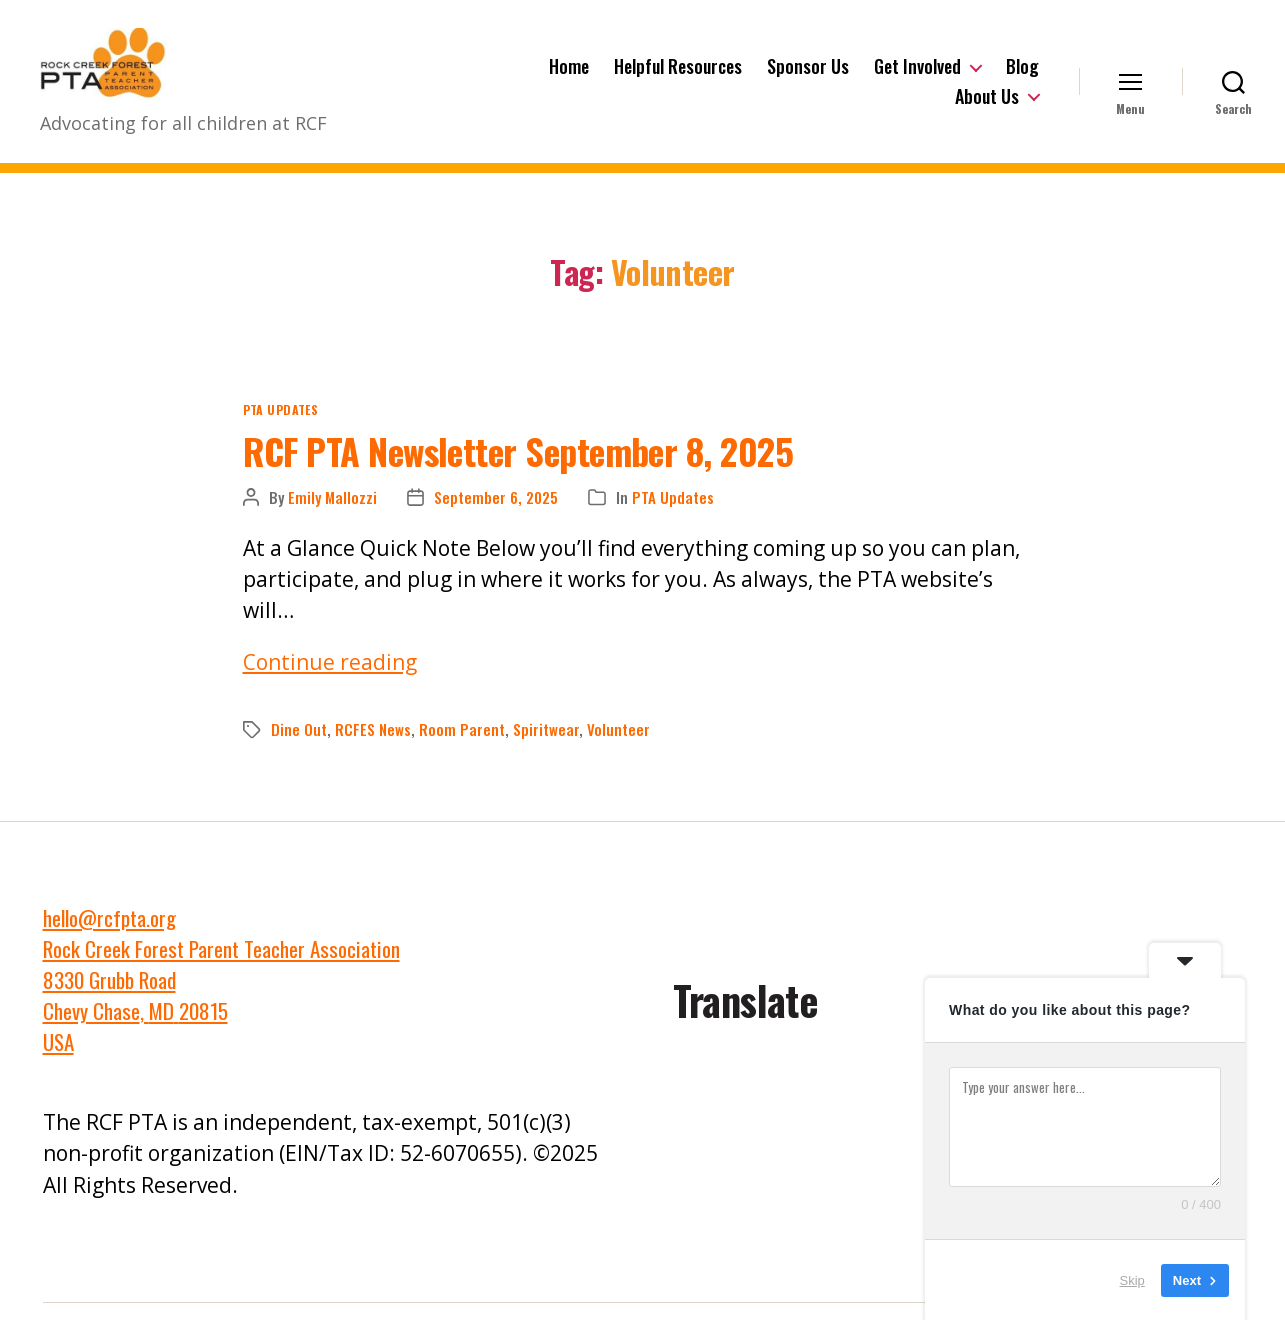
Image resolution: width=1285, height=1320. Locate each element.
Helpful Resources (678, 75)
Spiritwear (546, 746)
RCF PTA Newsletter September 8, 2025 (518, 466)
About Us (987, 105)
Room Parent (462, 746)
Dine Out (299, 746)
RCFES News (373, 746)
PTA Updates (281, 425)
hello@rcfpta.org (109, 934)
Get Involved (917, 75)
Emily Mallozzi (332, 514)
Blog (1022, 75)
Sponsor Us (808, 75)
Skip (1132, 1279)
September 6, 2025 (496, 514)
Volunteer (618, 746)
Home (569, 75)
